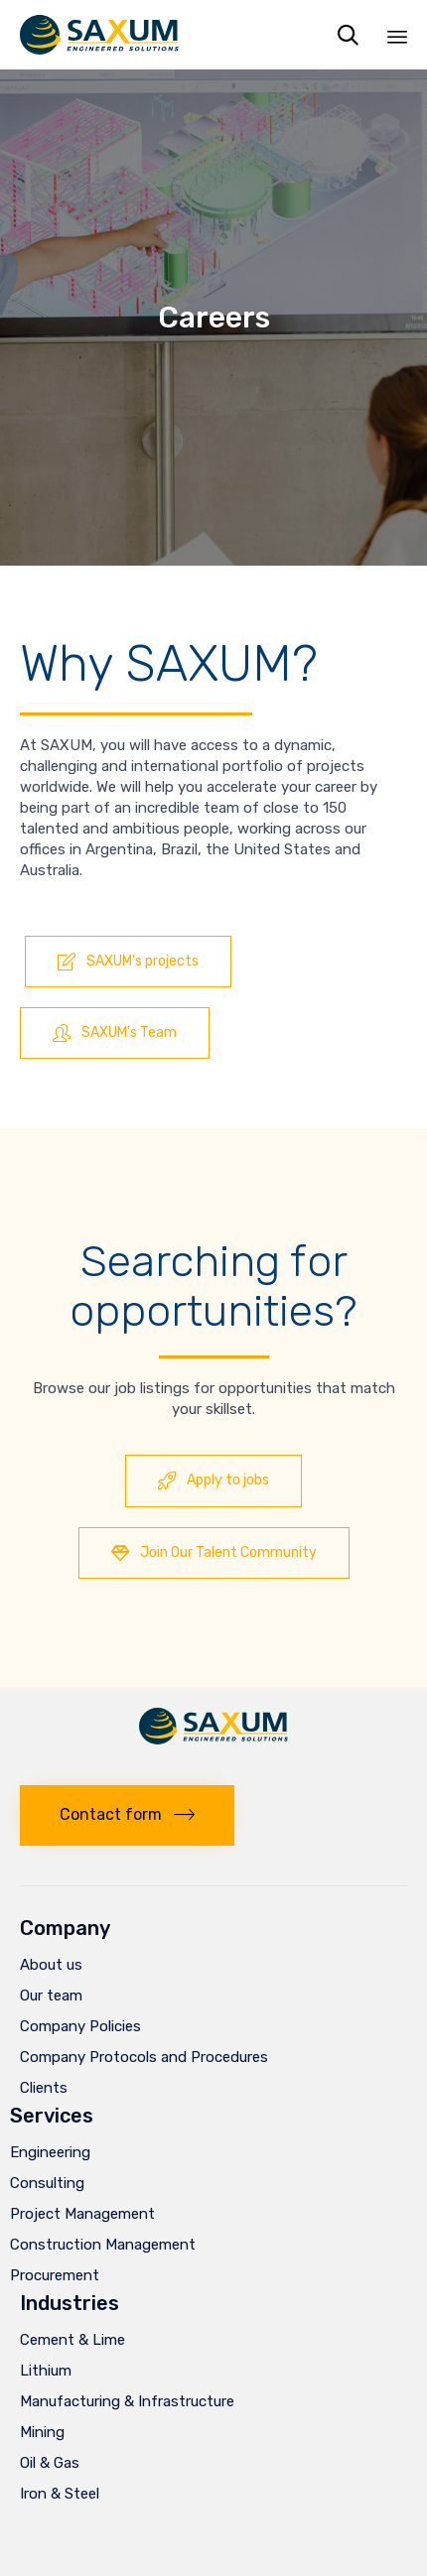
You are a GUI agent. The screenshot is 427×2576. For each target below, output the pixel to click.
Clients (44, 2088)
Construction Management (103, 2245)
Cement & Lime (72, 2340)
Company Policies (80, 2026)
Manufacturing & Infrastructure (127, 2401)
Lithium (45, 2371)
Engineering (50, 2152)
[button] (128, 961)
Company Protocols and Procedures (144, 2057)
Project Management (82, 2214)
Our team (51, 1995)
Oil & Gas (49, 2463)
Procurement (54, 2275)
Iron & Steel (59, 2494)
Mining (42, 2432)
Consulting (47, 2183)
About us (51, 1965)
